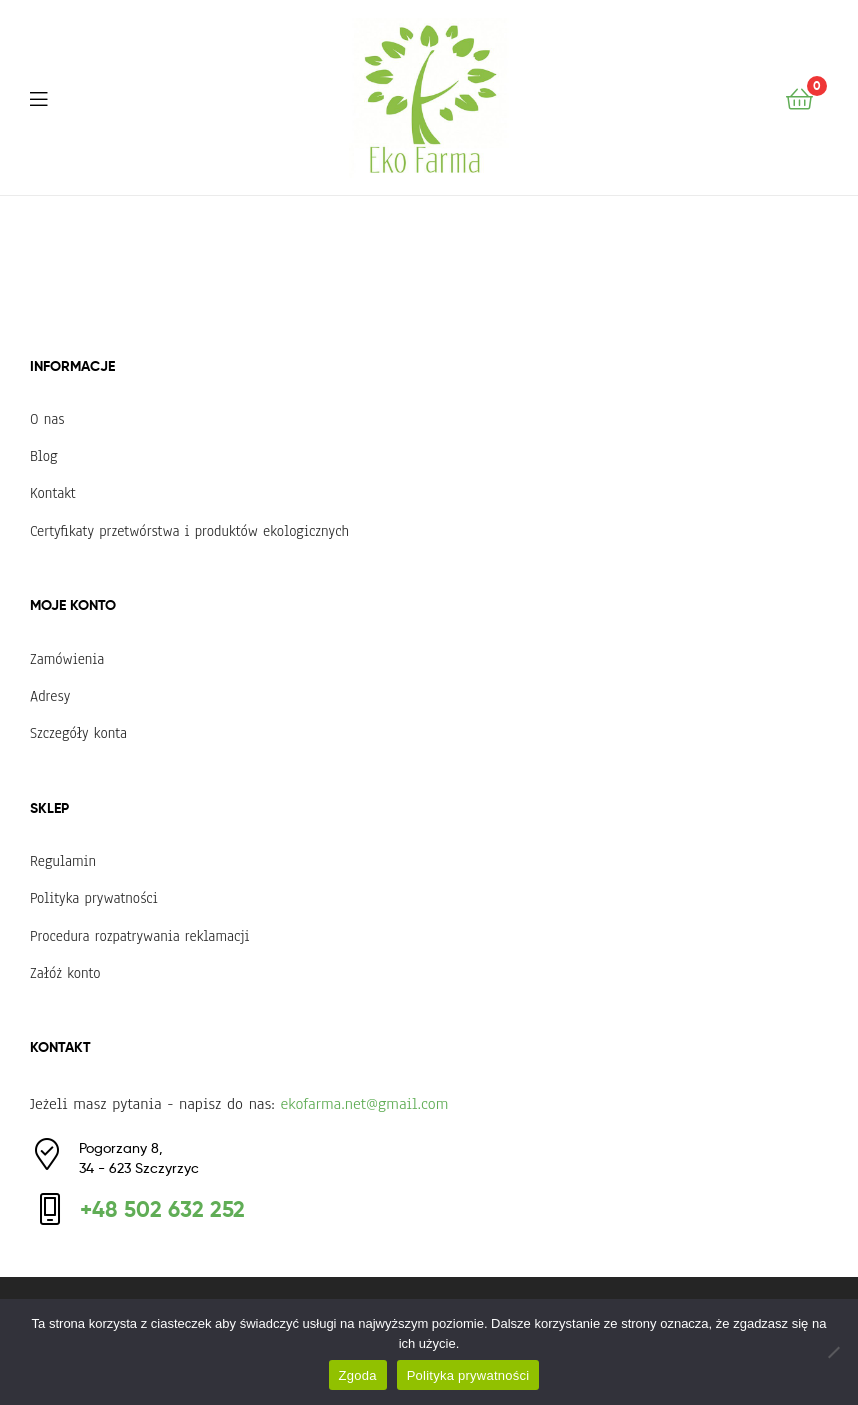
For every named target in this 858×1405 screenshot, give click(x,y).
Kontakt (53, 493)
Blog (44, 456)
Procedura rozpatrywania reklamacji (139, 936)
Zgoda (358, 1375)
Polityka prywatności (94, 898)
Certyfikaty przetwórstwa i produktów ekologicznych (189, 531)
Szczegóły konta (78, 733)
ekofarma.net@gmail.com (364, 1104)
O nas (47, 419)
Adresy (50, 696)
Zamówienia (67, 659)
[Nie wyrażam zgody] (833, 1352)
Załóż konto (65, 973)
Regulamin (63, 861)
